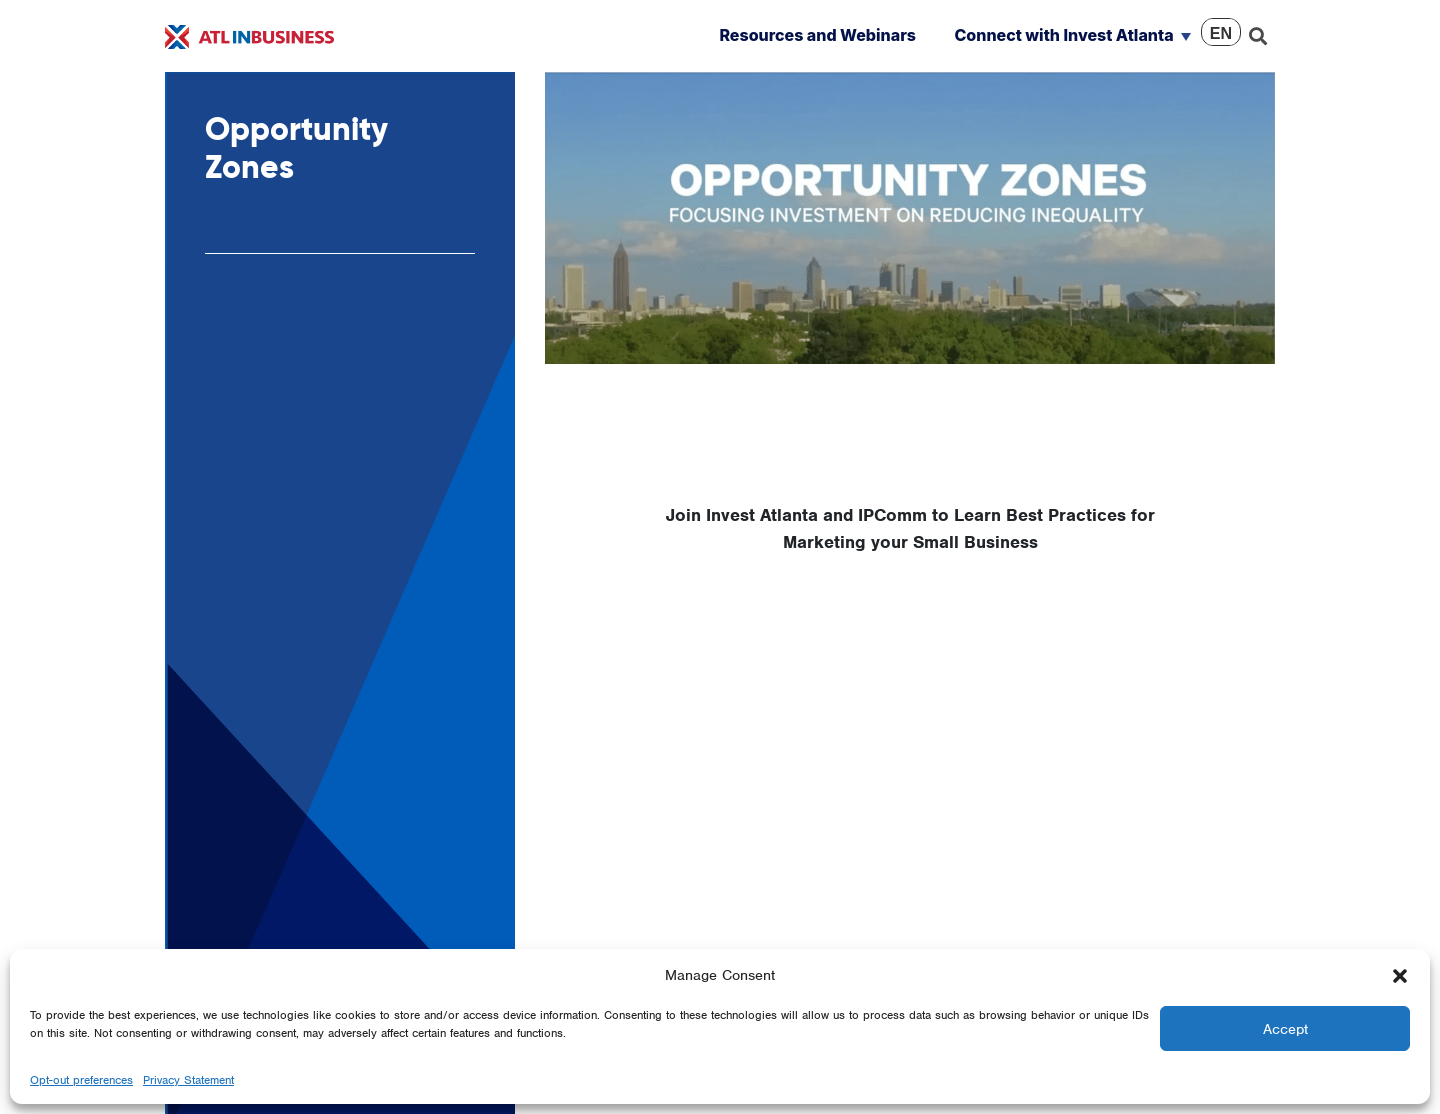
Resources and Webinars (817, 35)
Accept (1285, 1029)
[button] (1400, 975)
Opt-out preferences (81, 1080)
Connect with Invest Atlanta (1063, 35)
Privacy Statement (188, 1080)
